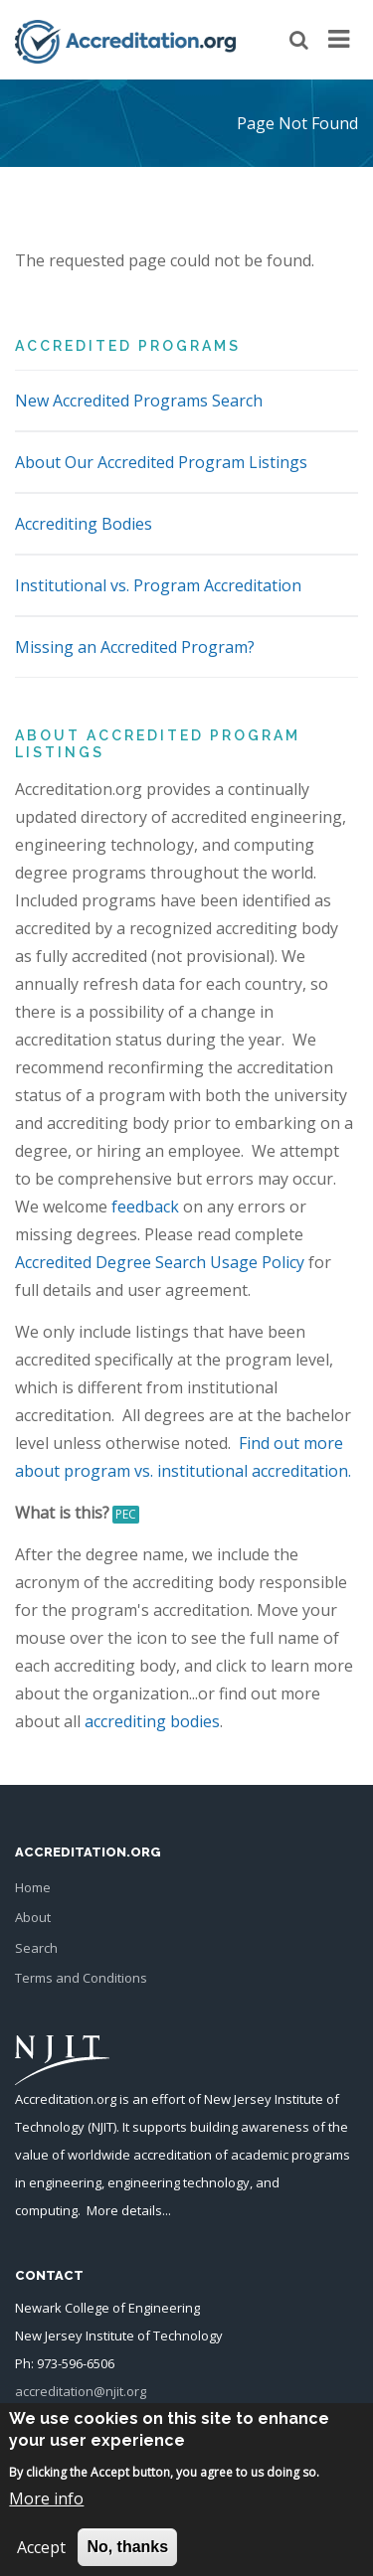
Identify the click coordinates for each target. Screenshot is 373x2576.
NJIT (102, 2127)
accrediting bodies (152, 1721)
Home (33, 1887)
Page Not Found (297, 123)
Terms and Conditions (81, 1978)
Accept (41, 2560)
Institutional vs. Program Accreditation (158, 585)
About (33, 1917)
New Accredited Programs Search (139, 400)
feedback (145, 1206)
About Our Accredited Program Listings (161, 462)
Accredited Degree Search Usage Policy (159, 1262)
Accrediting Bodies (83, 524)
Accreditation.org (65, 2099)
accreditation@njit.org (80, 2391)
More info (46, 2511)
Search (36, 1948)
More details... (129, 2210)
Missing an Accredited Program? (135, 647)
